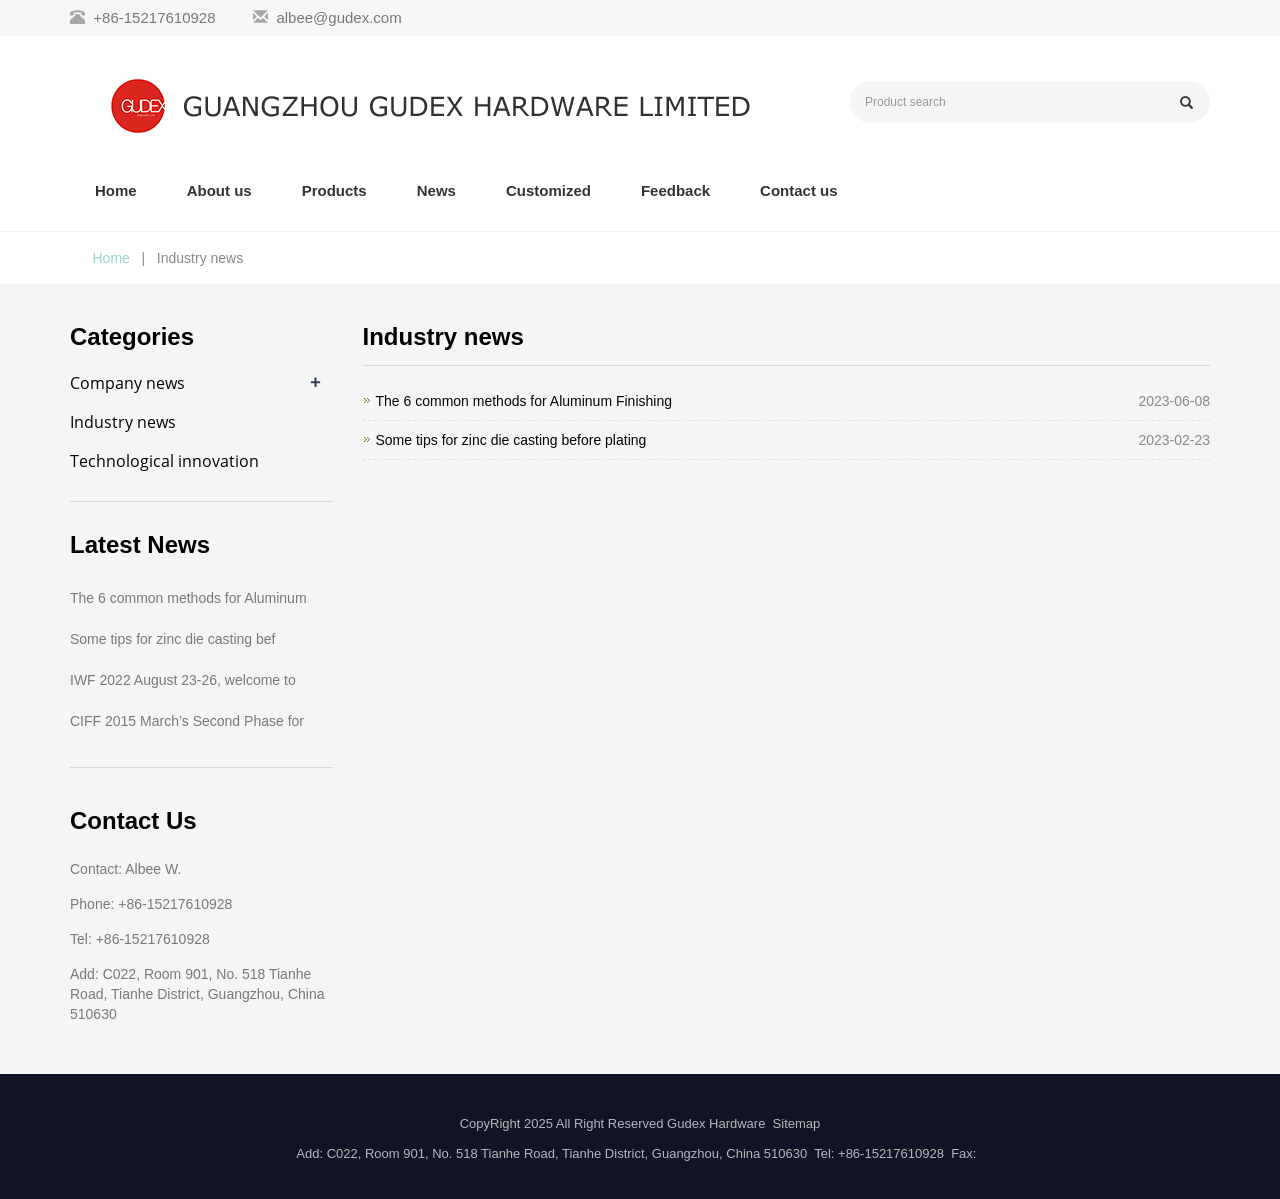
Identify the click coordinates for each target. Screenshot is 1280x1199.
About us (219, 190)
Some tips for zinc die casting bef (172, 639)
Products (334, 190)
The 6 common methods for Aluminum (188, 598)
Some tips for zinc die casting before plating (511, 440)
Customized (548, 190)
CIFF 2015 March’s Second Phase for (187, 721)
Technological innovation (164, 461)
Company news (127, 383)
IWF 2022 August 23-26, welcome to (183, 680)
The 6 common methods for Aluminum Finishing (524, 401)
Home (116, 190)
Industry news (123, 422)
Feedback (675, 190)
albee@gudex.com (338, 17)
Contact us (799, 190)
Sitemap (797, 1123)
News (436, 190)
